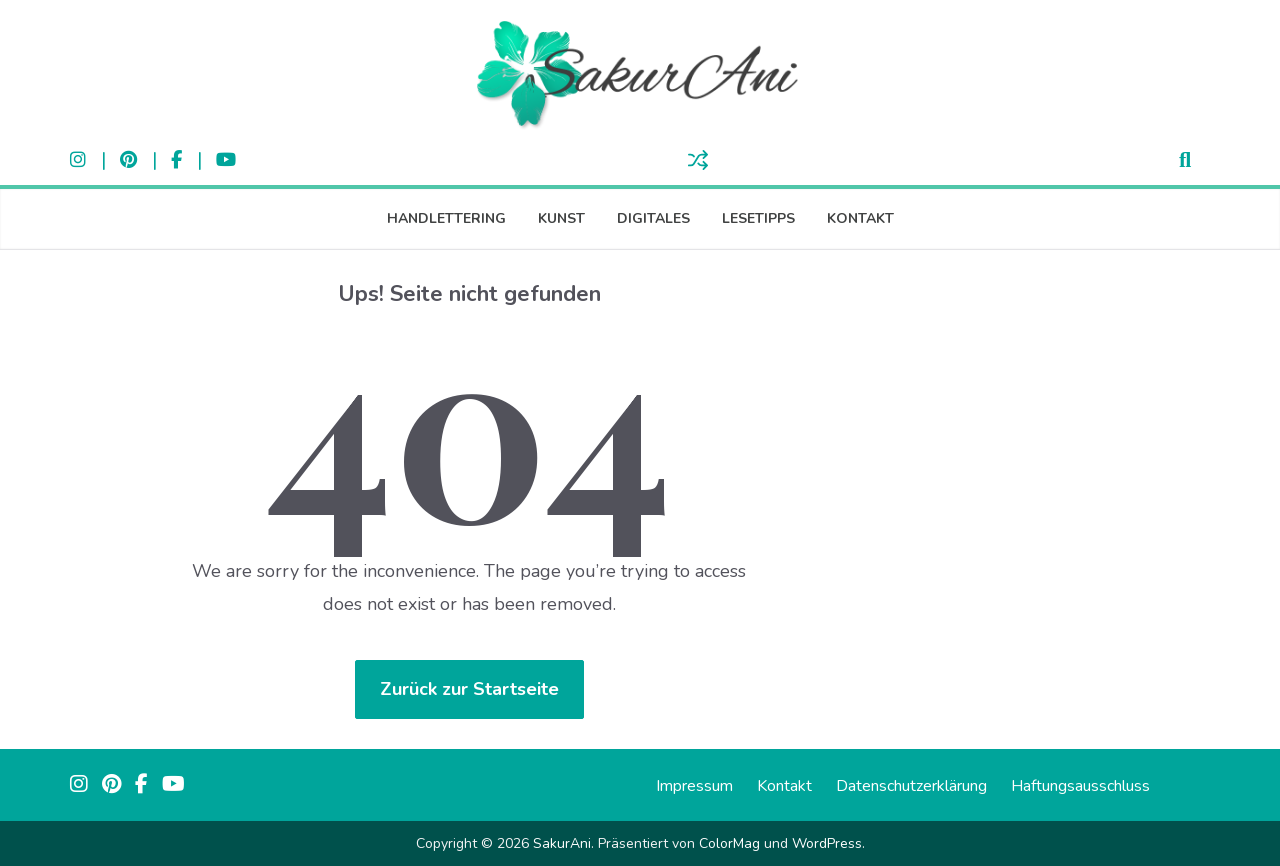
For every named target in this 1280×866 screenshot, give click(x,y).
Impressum (694, 786)
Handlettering (446, 218)
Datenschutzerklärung (911, 786)
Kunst (561, 218)
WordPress (827, 843)
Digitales (653, 218)
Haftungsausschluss (1080, 786)
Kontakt (860, 218)
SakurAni (562, 843)
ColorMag (729, 843)
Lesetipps (758, 218)
